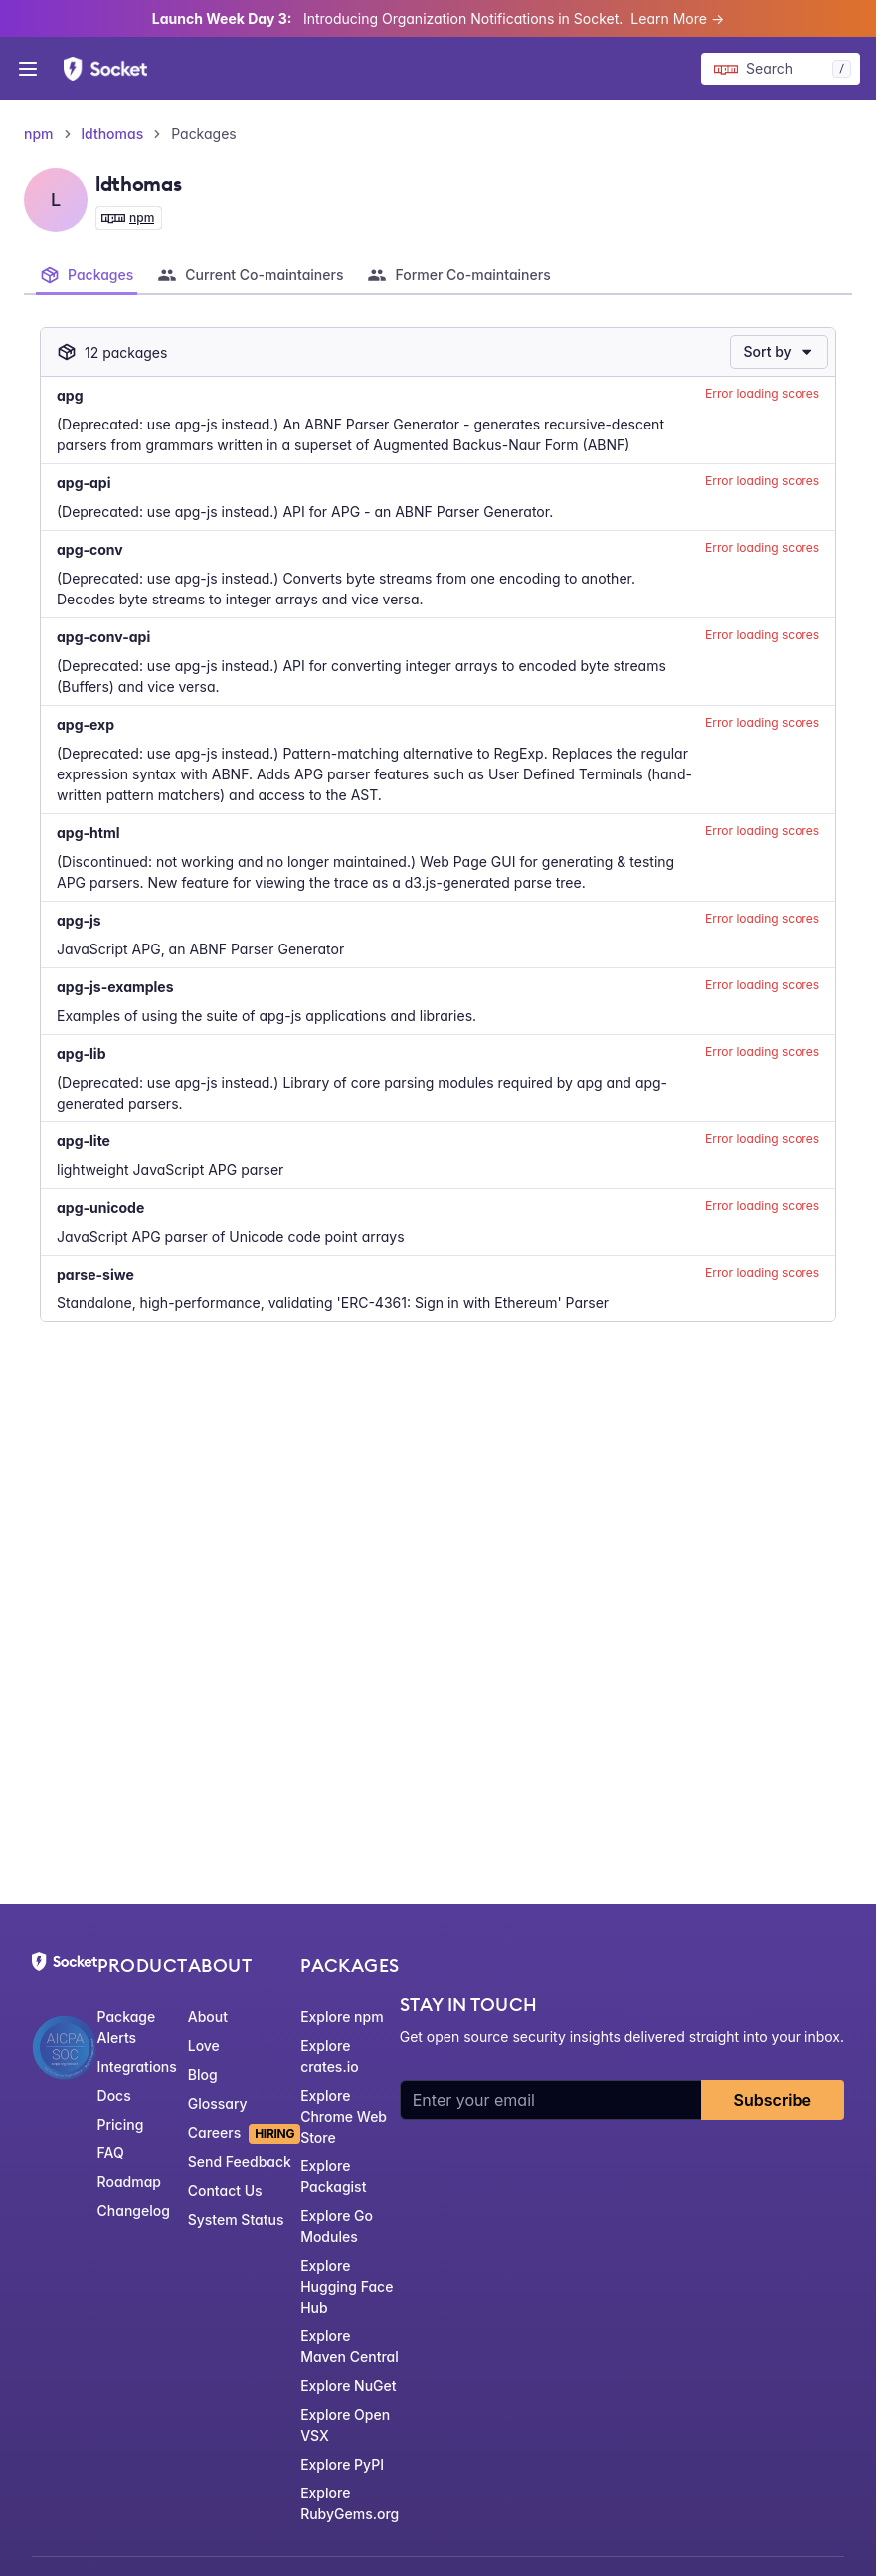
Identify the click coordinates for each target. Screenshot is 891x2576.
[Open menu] (28, 68)
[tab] (86, 275)
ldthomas (113, 133)
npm (39, 133)
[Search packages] (780, 69)
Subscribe (772, 2100)
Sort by (779, 351)
